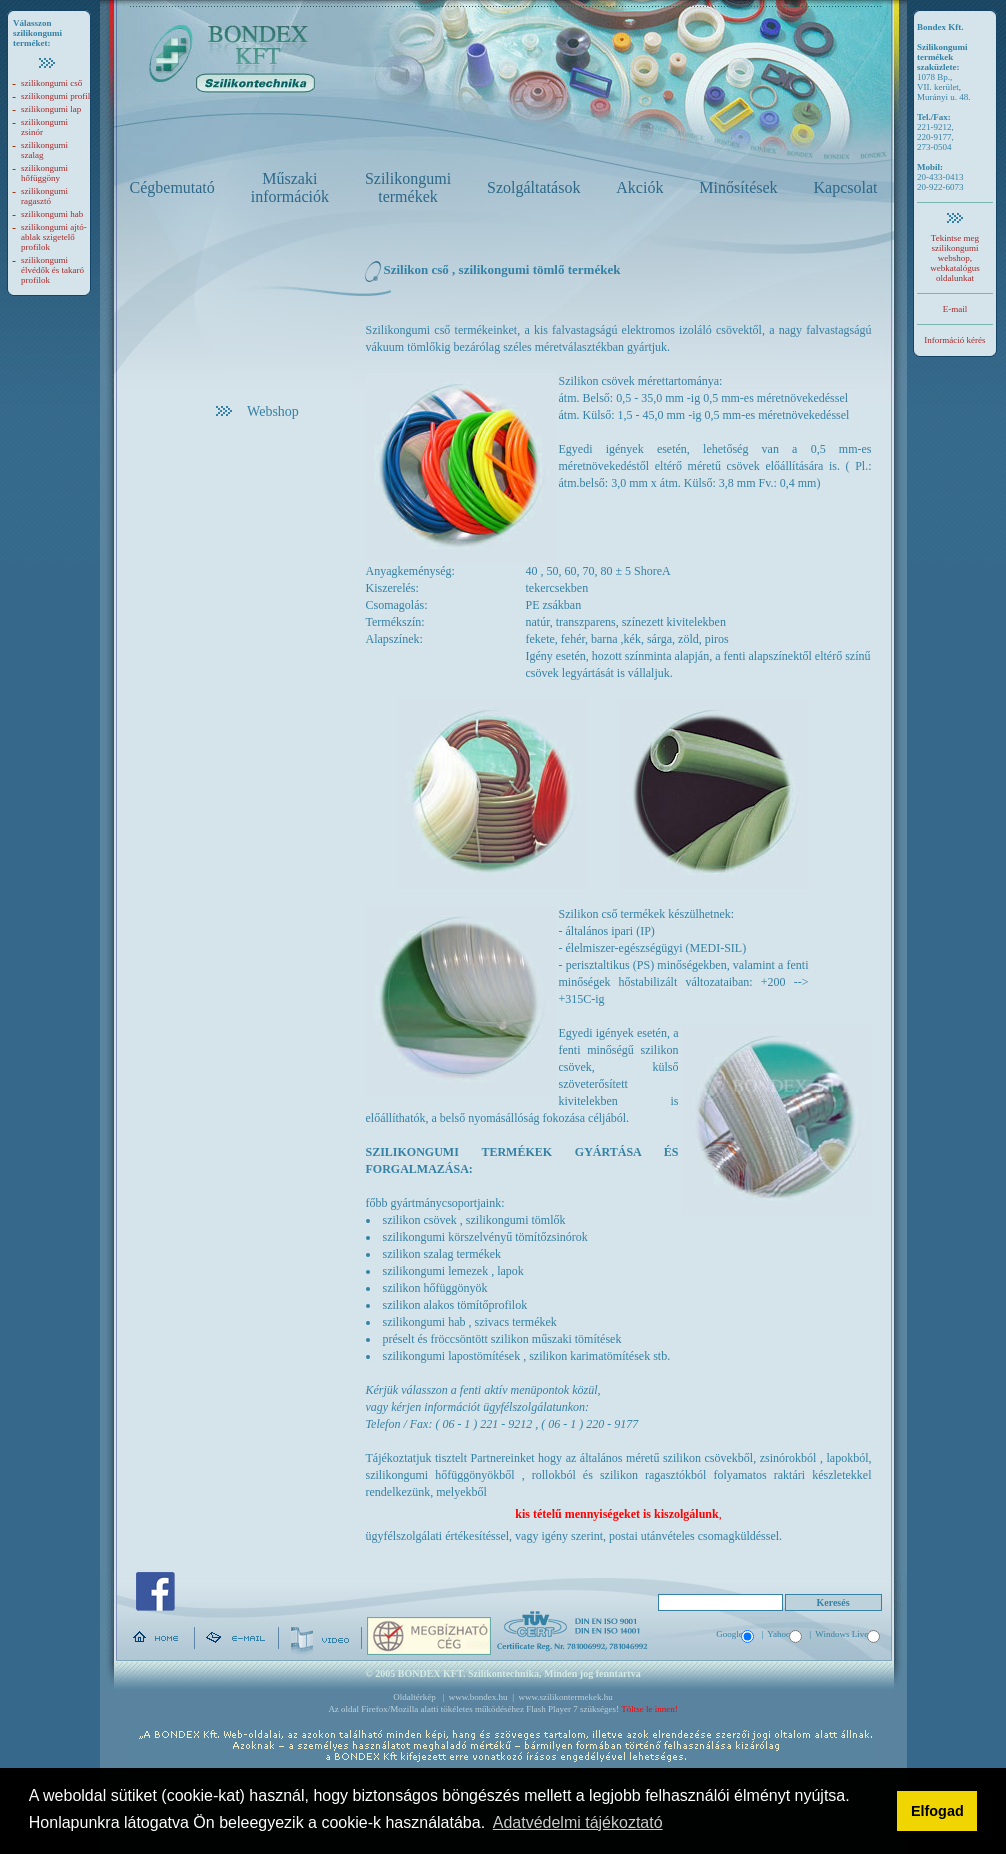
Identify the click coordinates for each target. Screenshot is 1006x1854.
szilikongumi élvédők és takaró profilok (52, 270)
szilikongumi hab (52, 214)
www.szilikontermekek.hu (565, 1697)
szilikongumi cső (51, 83)
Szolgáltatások (533, 187)
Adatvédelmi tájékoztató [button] (578, 1822)
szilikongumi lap (51, 109)
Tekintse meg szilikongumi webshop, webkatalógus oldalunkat (955, 258)
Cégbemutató (172, 187)
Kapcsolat (846, 187)
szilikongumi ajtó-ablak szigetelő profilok (54, 237)
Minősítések (738, 187)
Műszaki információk (290, 187)
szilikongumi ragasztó (44, 196)
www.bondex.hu (478, 1697)
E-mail (955, 309)
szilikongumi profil (55, 96)
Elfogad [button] (937, 1811)
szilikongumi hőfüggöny (44, 173)
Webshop (257, 411)
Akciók (639, 187)
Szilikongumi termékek (408, 187)
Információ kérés (954, 340)
